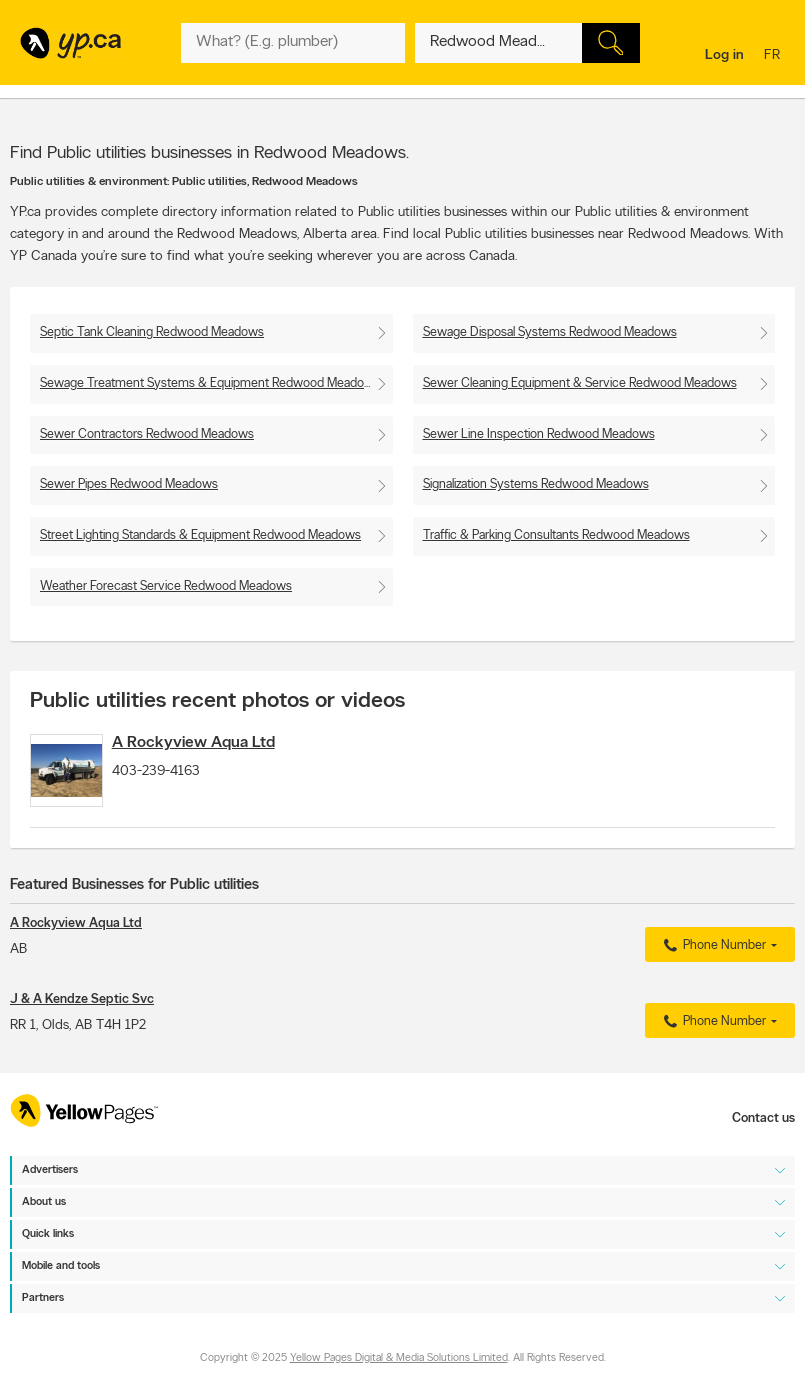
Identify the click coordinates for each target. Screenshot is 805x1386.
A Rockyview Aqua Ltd (221, 743)
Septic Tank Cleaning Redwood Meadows (152, 332)
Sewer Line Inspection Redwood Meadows (539, 434)
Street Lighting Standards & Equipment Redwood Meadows (200, 535)
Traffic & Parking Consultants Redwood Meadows (556, 535)
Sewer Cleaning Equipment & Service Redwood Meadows (580, 383)
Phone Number (712, 963)
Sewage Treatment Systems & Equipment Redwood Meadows (210, 383)
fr (774, 56)
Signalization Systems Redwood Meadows (536, 484)
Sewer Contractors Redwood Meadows (147, 434)
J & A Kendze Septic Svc (82, 1016)
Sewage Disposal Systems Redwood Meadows (550, 332)
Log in (724, 55)
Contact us (763, 1118)
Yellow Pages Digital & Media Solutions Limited (399, 1358)
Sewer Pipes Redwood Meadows (129, 484)
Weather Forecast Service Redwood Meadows (166, 586)
